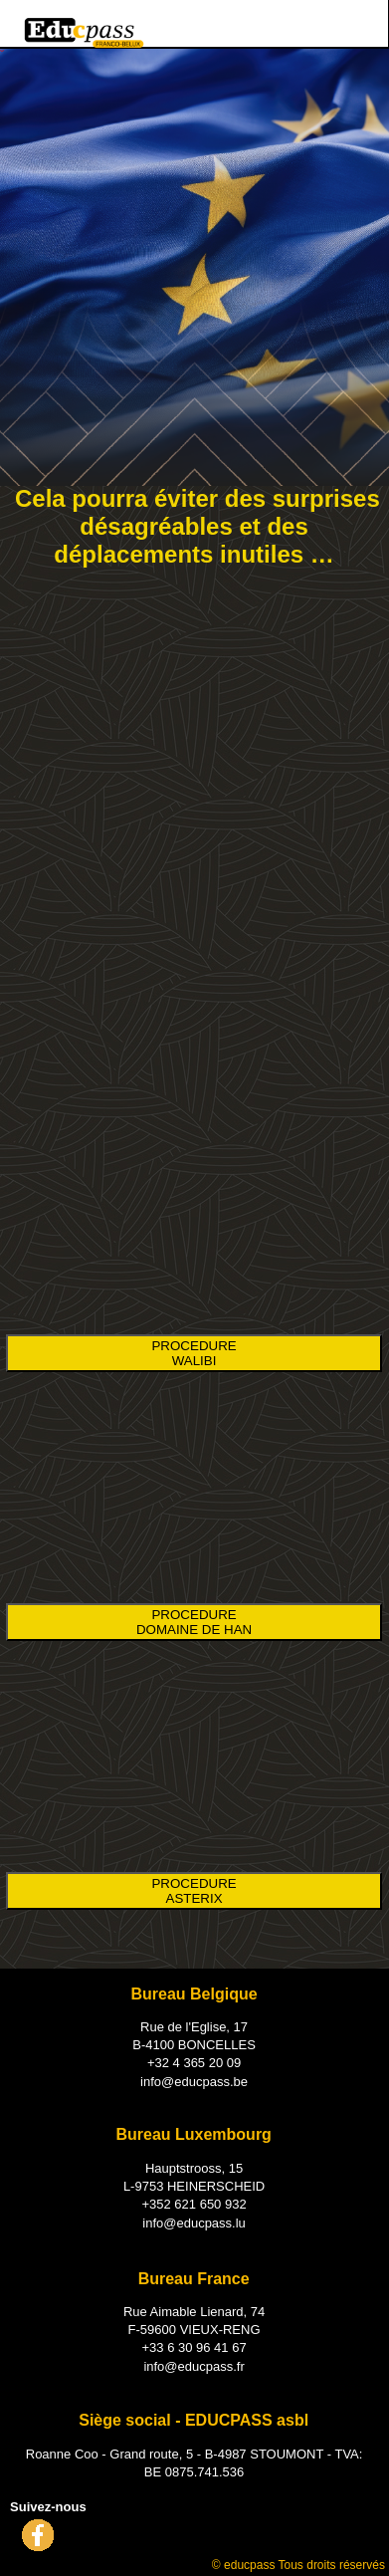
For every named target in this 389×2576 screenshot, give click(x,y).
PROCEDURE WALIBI (193, 1353)
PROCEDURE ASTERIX (193, 1891)
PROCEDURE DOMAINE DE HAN (194, 1622)
